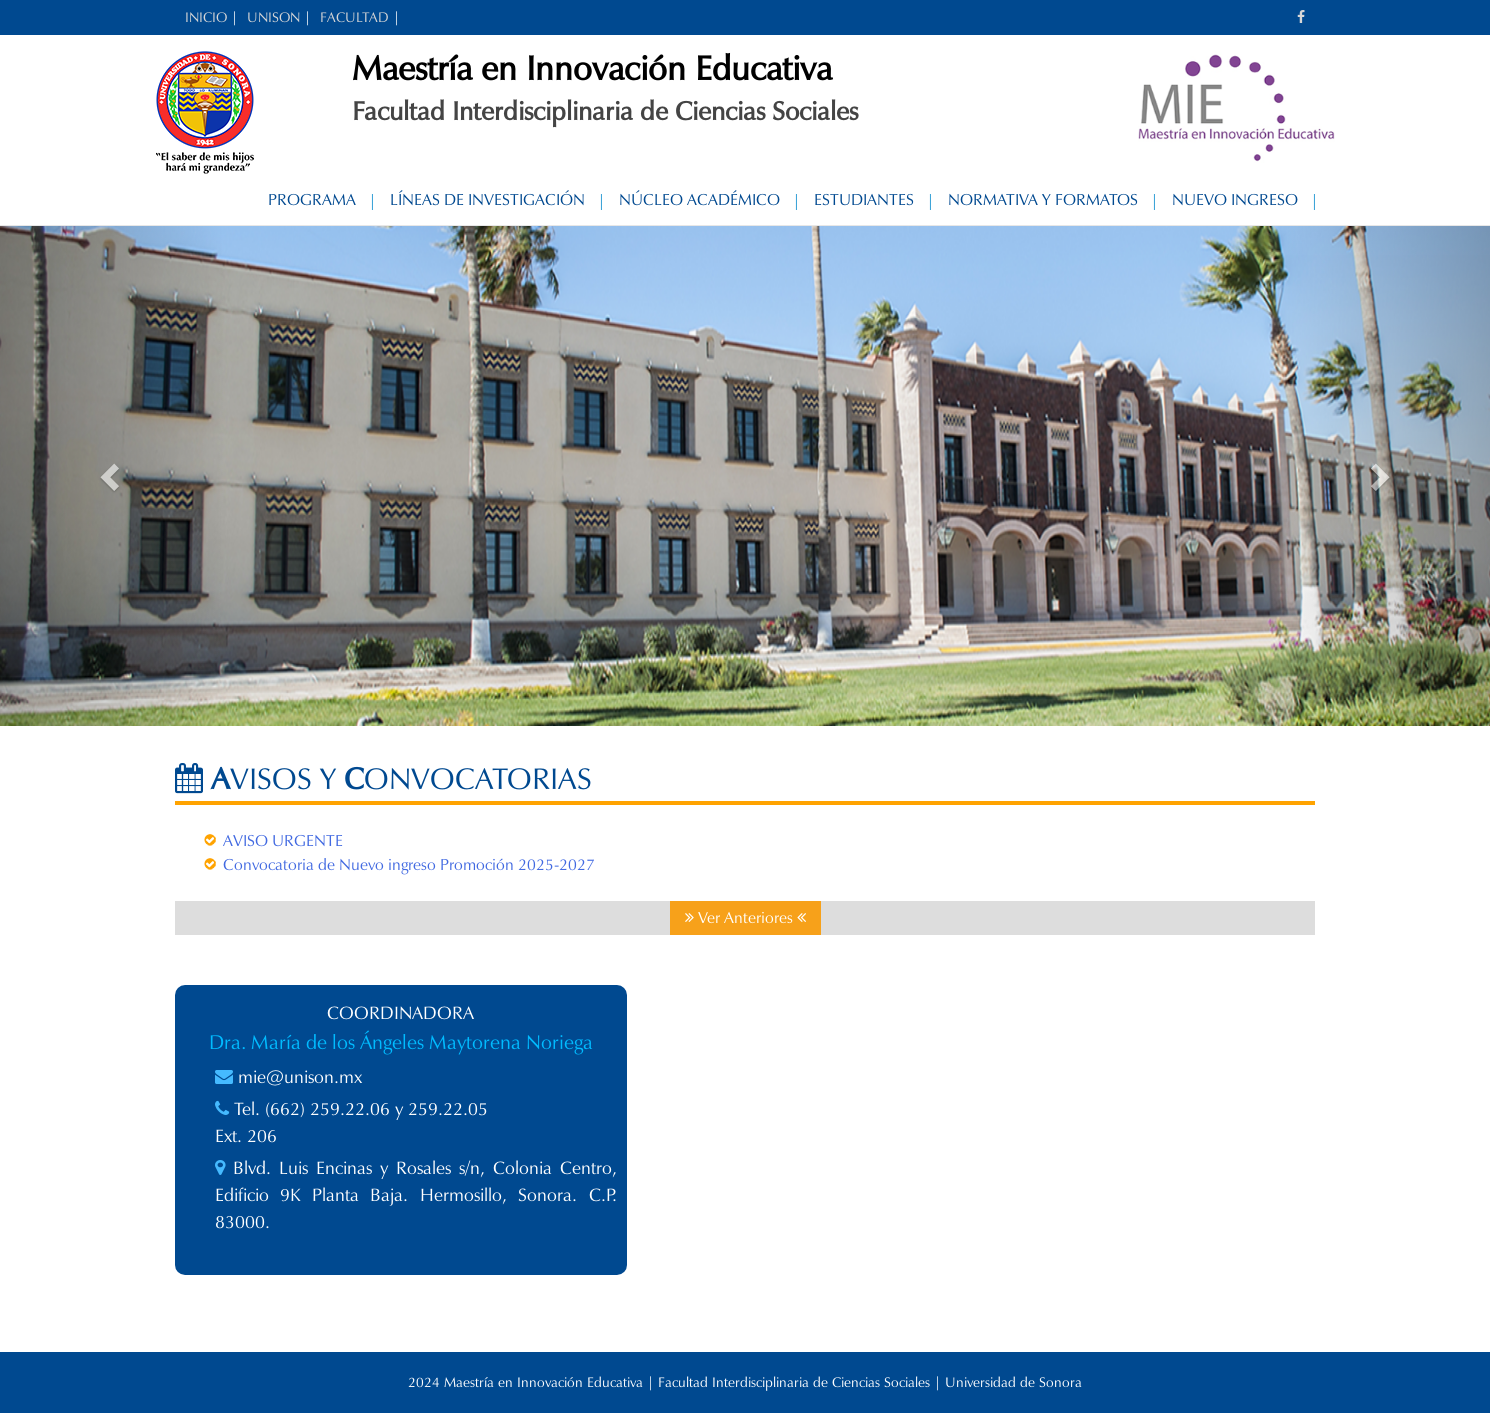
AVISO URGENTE (283, 840)
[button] (112, 476)
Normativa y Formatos (1043, 199)
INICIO (206, 17)
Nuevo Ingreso (1235, 199)
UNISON (273, 17)
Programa (312, 199)
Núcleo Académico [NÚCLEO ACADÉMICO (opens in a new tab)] (699, 199)
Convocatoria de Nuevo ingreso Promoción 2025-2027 (409, 864)
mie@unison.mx (300, 1077)
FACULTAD (354, 17)
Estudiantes (864, 199)
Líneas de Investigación (487, 199)
